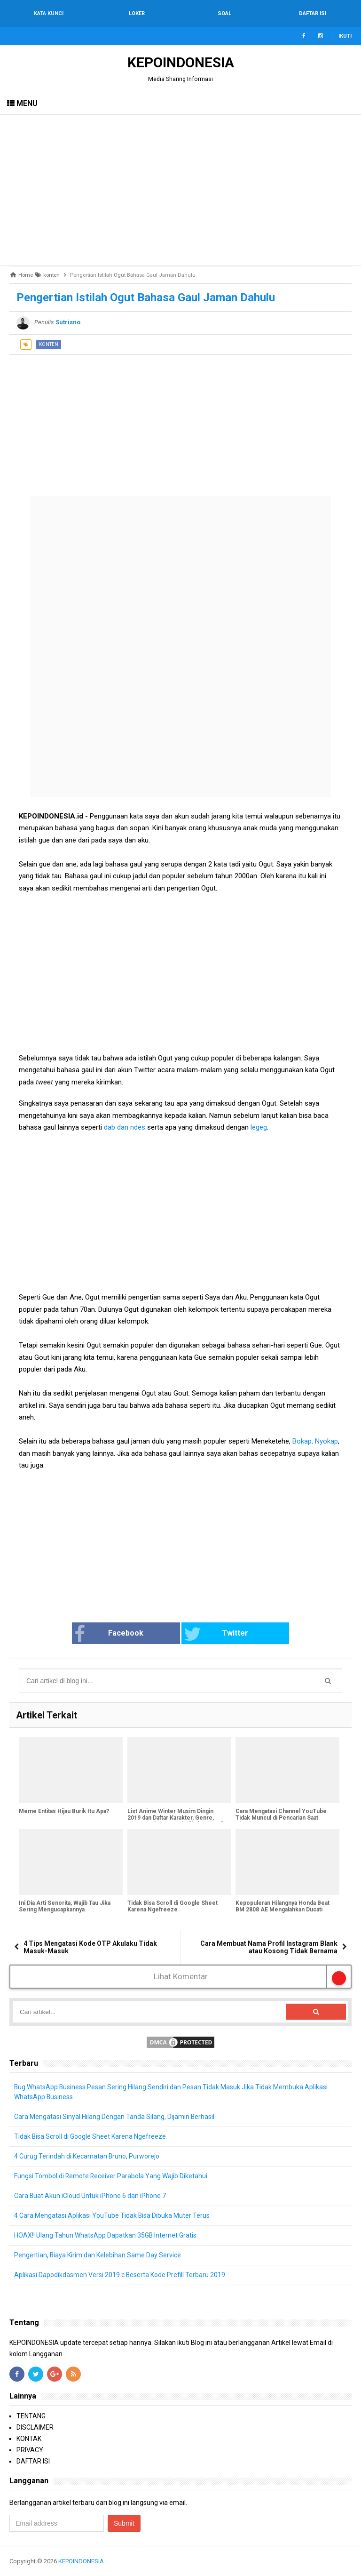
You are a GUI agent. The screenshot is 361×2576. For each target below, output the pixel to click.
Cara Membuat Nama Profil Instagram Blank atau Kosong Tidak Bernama (268, 1947)
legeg (258, 1127)
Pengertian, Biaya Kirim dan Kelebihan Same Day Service (97, 2255)
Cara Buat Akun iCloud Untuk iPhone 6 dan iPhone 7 (90, 2195)
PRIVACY (29, 2450)
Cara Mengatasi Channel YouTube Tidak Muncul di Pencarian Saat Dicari (281, 1818)
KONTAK (28, 2438)
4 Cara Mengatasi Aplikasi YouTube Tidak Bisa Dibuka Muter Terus (112, 2215)
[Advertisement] (180, 190)
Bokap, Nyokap (315, 1441)
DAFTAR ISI (33, 2461)
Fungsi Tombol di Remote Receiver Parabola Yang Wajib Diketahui (111, 2176)
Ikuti (345, 36)
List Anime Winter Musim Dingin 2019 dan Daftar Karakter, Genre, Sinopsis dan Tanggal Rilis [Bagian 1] (175, 1818)
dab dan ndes (123, 1127)
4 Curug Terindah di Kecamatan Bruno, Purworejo (87, 2156)
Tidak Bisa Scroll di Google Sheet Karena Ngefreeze (172, 1906)
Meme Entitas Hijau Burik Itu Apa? (64, 1811)
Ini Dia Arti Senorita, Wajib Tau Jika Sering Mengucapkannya (64, 1906)
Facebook (110, 1634)
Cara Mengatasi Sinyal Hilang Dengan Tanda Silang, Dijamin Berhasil (114, 2116)
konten (48, 344)
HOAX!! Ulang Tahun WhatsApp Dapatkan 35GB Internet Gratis (105, 2235)
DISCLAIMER (35, 2427)
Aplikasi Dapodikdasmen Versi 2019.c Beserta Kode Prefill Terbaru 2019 (120, 2275)
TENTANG (31, 2416)
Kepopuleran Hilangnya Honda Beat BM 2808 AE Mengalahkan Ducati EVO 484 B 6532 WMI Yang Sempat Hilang (282, 1913)
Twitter (216, 1634)
